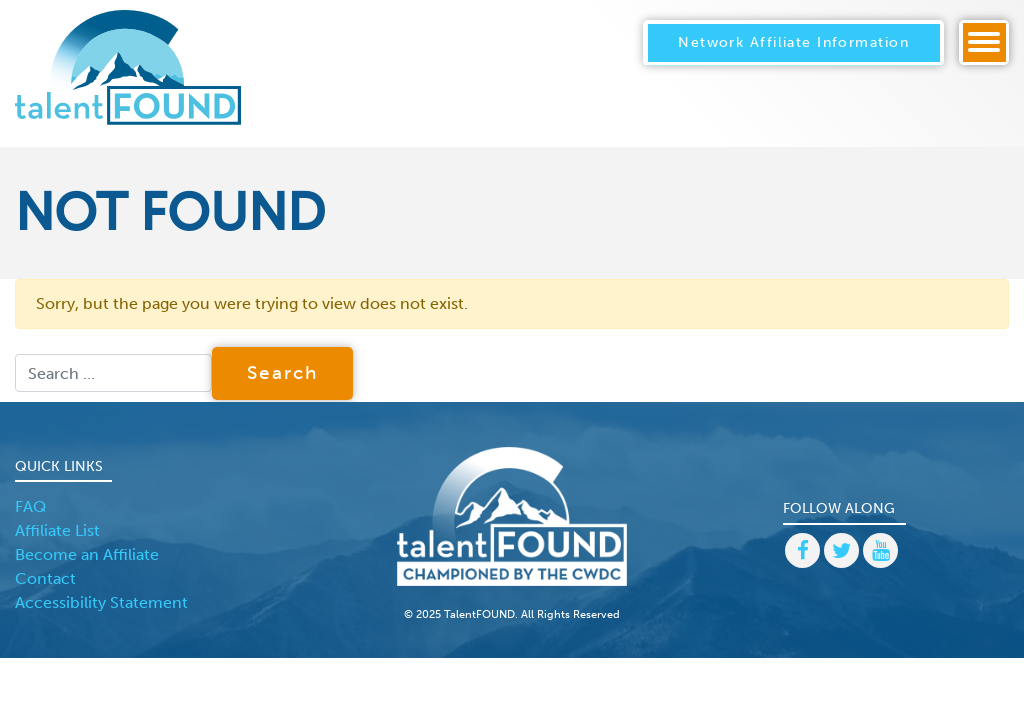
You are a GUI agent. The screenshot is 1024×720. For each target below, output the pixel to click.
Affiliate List (57, 530)
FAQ (30, 506)
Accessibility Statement (101, 602)
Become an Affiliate (87, 554)
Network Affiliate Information (793, 42)
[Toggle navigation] (984, 42)
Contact (45, 578)
